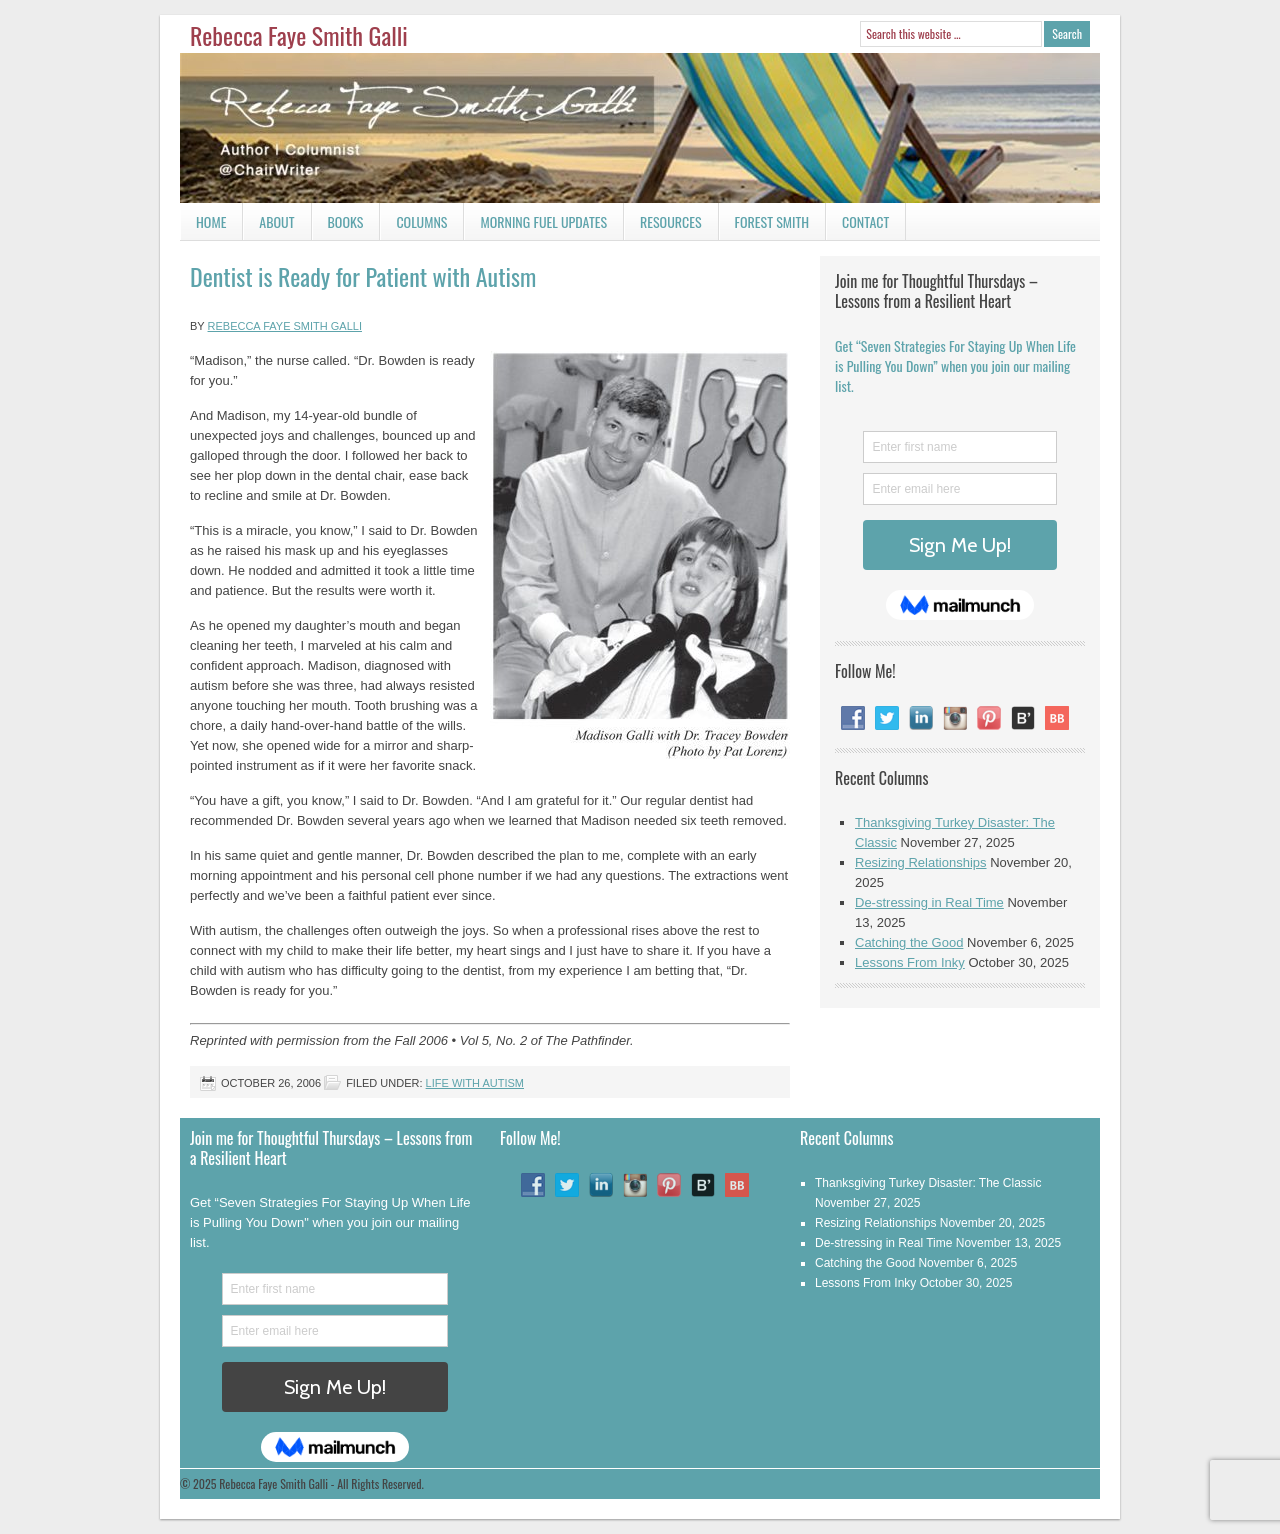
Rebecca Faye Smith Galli (299, 35)
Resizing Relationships (921, 862)
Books (338, 225)
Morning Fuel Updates (535, 225)
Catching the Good (909, 942)
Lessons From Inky (910, 962)
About (276, 221)
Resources (671, 221)
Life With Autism (475, 1083)
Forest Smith (772, 221)
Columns (413, 225)
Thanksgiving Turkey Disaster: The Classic (928, 1183)
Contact (857, 225)
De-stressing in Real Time (929, 902)
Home (211, 221)
